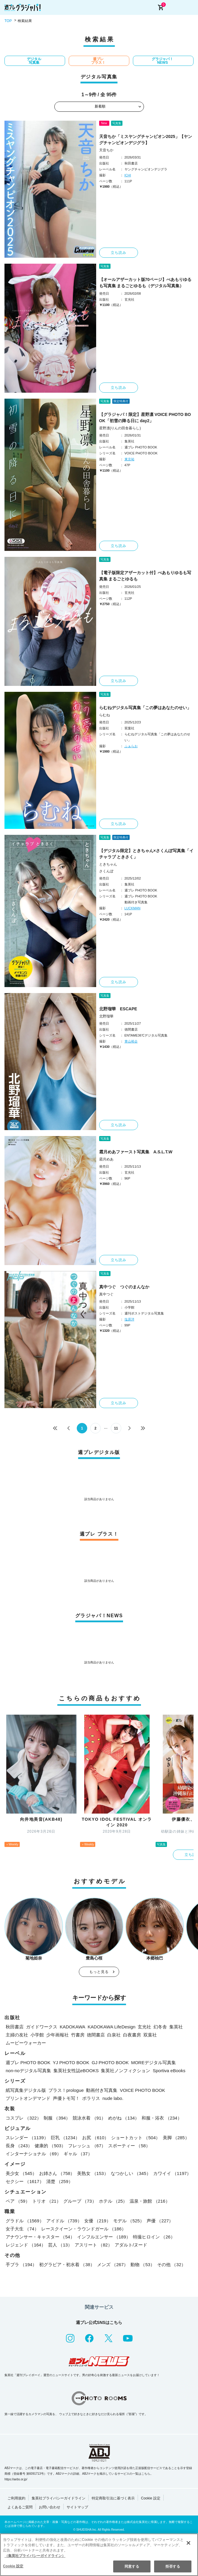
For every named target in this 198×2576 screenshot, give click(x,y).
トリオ (46, 2201)
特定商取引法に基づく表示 (113, 2498)
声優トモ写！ (66, 2098)
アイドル (64, 2220)
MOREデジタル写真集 (153, 2062)
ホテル (113, 2201)
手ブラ (21, 2264)
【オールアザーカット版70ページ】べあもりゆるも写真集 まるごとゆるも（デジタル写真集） (145, 282)
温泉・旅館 (150, 2201)
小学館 (37, 2034)
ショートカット (135, 2137)
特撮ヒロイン (154, 2236)
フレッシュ (87, 2145)
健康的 (50, 2145)
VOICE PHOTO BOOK (142, 2090)
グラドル (25, 2220)
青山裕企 (131, 1041)
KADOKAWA (72, 2026)
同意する (132, 2566)
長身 (19, 2145)
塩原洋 (129, 1319)
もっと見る (99, 1972)
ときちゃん (108, 864)
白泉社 (114, 2034)
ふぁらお (131, 746)
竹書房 (78, 2034)
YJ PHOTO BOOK (71, 2062)
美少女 (21, 2173)
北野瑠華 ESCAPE (118, 1008)
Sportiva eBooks (169, 2070)
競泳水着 (89, 2117)
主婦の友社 (17, 2034)
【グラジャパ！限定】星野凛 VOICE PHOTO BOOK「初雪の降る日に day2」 (145, 417)
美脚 (176, 2137)
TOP (8, 21)
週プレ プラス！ (98, 61)
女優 (97, 2220)
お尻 (95, 2137)
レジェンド (26, 2244)
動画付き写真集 (101, 2090)
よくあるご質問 (20, 2507)
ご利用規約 (16, 2498)
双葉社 (150, 2034)
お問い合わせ (49, 2507)
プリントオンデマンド (28, 2098)
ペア (18, 2201)
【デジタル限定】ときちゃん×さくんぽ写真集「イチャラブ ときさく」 (146, 853)
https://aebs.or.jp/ (15, 2479)
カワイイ (172, 2173)
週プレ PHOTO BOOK (28, 2062)
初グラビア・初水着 (67, 2264)
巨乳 (65, 2137)
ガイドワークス (41, 2026)
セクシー (25, 2181)
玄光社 (144, 2026)
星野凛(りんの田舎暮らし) (120, 428)
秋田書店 (15, 2026)
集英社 (176, 2026)
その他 (171, 2264)
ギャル (78, 2153)
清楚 (59, 2181)
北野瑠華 (106, 1016)
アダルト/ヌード (131, 2244)
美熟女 (92, 2173)
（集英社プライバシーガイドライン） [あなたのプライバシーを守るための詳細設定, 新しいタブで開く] (34, 2556)
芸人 (60, 2244)
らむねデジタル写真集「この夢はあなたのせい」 (145, 707)
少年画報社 (57, 2034)
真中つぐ (106, 1294)
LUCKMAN (133, 908)
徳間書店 (96, 2034)
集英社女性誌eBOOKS (76, 2070)
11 (116, 1428)
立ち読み (119, 253)
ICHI (128, 175)
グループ (79, 2201)
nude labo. (112, 2098)
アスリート (93, 2244)
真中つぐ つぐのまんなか (124, 1286)
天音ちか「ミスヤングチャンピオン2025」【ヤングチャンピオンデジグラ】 (145, 139)
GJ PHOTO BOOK (110, 2062)
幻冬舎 (160, 2026)
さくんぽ (106, 871)
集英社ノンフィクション (125, 2070)
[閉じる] (188, 2542)
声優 (160, 2220)
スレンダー (27, 2137)
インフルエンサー (104, 2236)
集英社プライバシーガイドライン (58, 2498)
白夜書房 (132, 2034)
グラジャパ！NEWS (162, 61)
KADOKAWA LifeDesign (112, 2026)
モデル (128, 2220)
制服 (57, 2117)
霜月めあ (106, 1159)
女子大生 (22, 2228)
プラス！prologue (66, 2090)
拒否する (172, 2566)
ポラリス (91, 2098)
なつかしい (131, 2173)
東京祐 (129, 459)
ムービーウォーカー (26, 2042)
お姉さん (57, 2173)
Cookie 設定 (150, 2498)
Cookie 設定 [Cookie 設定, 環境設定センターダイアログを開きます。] (13, 2566)
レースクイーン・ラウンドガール (83, 2228)
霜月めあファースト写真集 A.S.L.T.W (136, 1151)
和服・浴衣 (162, 2117)
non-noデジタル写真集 (28, 2070)
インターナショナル (33, 2153)
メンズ (112, 2264)
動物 (143, 2264)
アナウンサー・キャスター (40, 2236)
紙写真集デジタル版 (26, 2090)
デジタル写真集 (34, 61)
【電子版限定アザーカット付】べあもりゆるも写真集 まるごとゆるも (145, 575)
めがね (123, 2117)
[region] (99, 2554)
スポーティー (129, 2145)
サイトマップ (77, 2507)
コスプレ (23, 2117)
